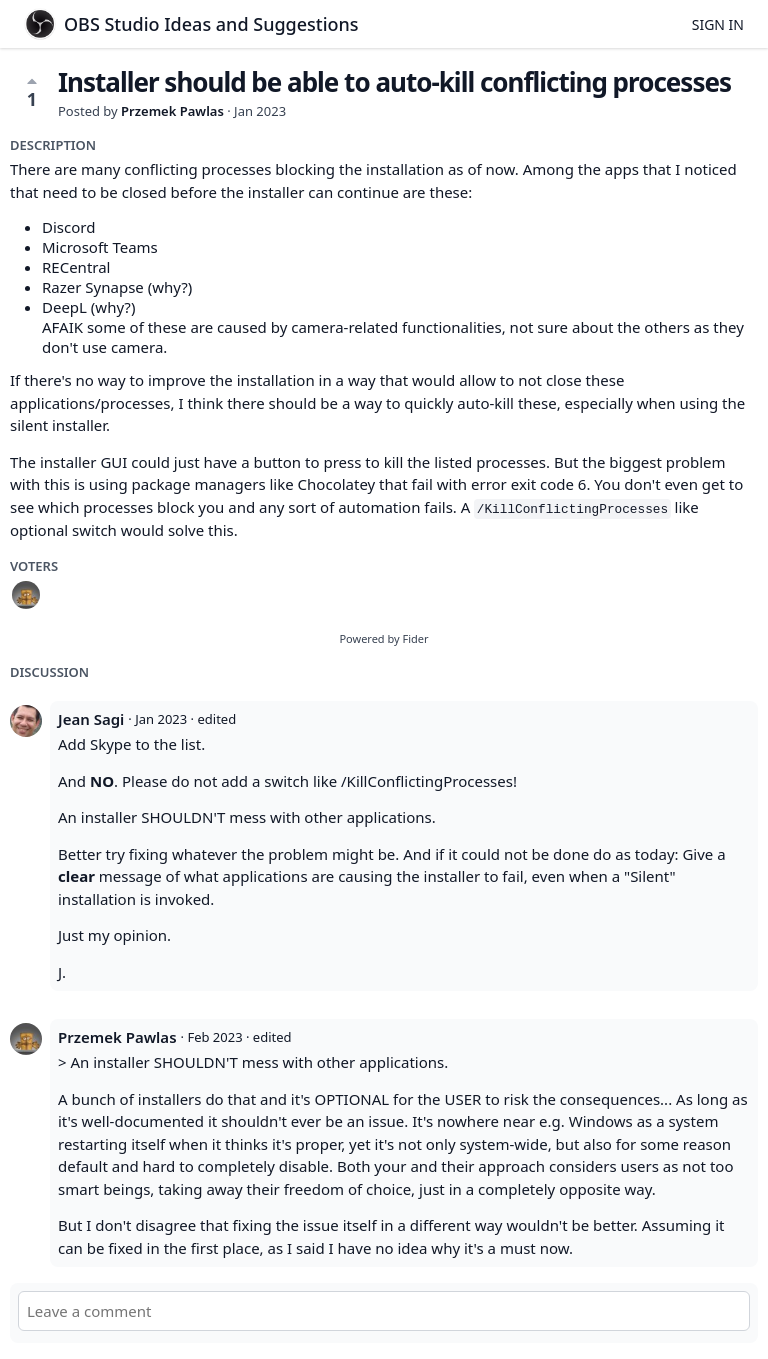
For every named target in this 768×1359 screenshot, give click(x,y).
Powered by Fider (383, 638)
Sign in (718, 24)
